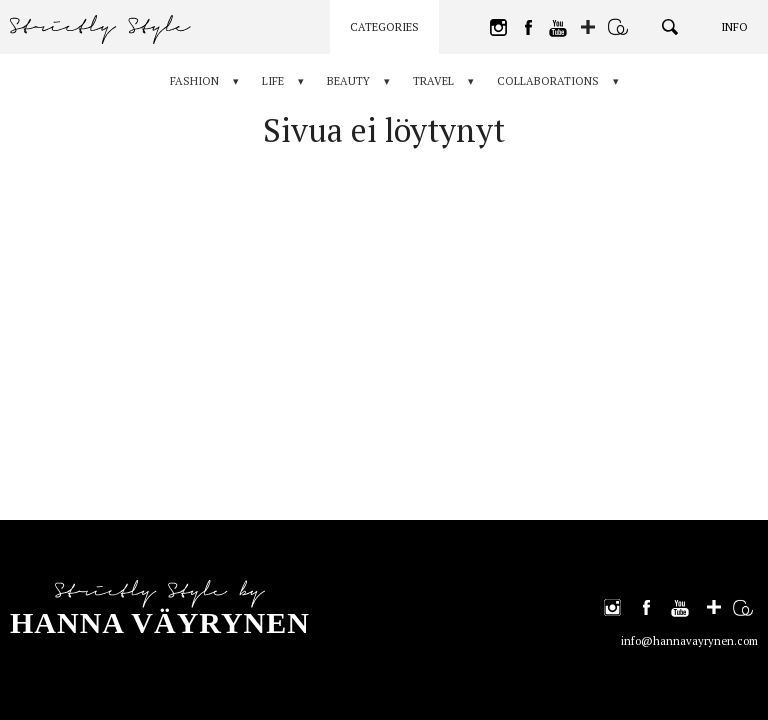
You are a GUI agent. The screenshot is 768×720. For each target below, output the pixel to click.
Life (273, 81)
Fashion (194, 81)
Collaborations (548, 81)
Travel (433, 81)
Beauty (348, 81)
